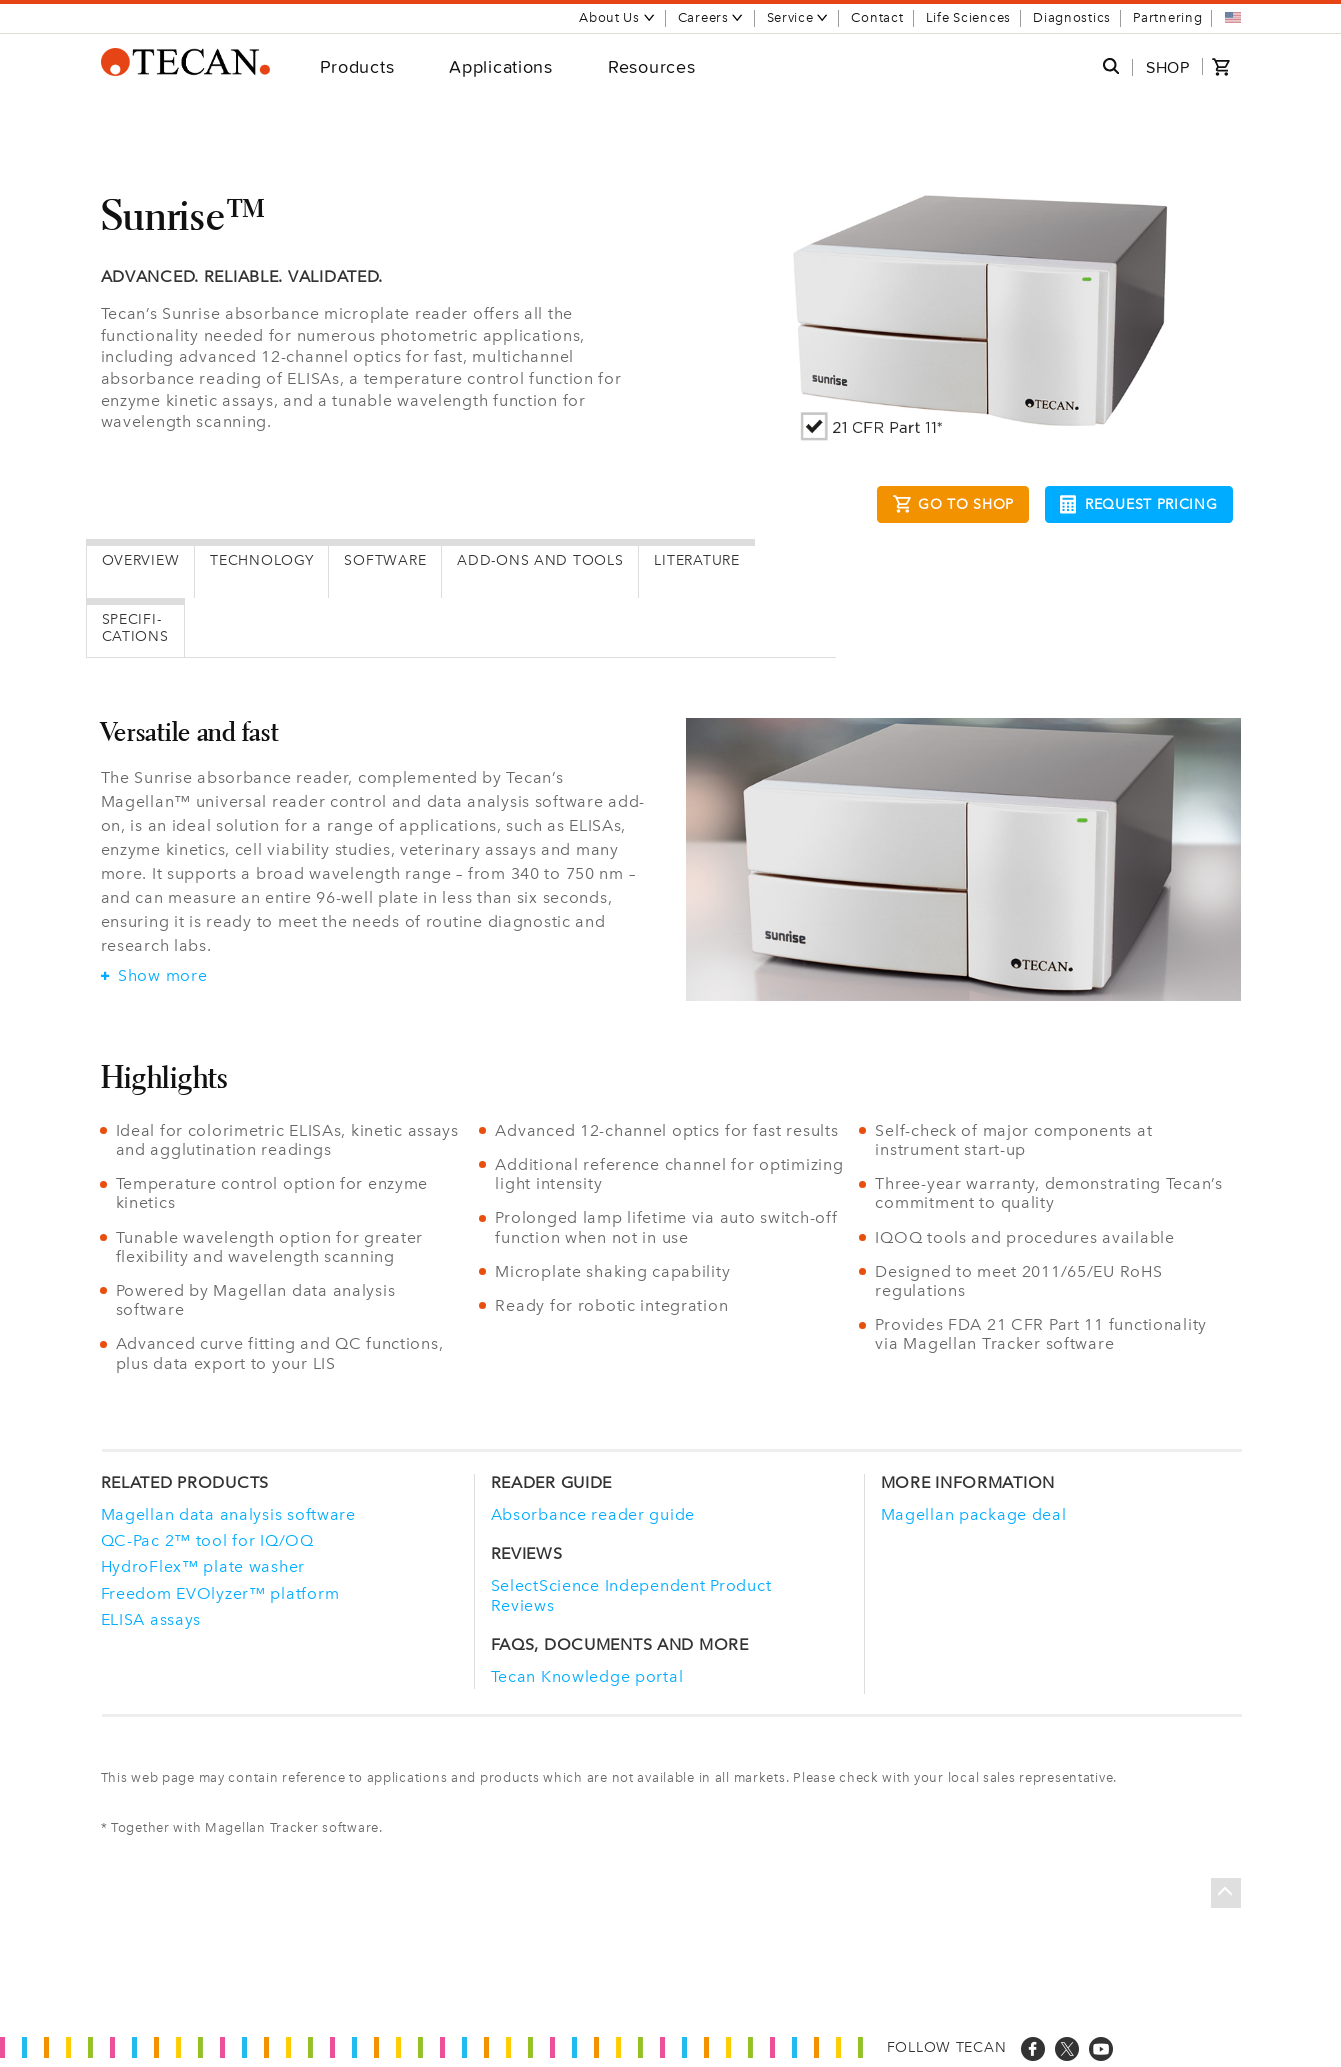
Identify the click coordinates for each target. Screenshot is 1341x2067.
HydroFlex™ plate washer (203, 1566)
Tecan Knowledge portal (587, 1676)
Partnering (1167, 17)
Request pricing (1139, 504)
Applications (501, 66)
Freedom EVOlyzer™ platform (220, 1593)
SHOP (1168, 67)
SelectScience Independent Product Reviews (631, 1595)
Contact (877, 17)
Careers (711, 17)
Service (798, 17)
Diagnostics (1072, 17)
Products (357, 66)
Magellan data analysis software (228, 1514)
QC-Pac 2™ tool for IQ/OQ (207, 1540)
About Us (617, 17)
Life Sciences (968, 17)
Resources (651, 66)
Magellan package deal (974, 1514)
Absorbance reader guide (593, 1514)
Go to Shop (953, 507)
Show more (154, 976)
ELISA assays (151, 1619)
